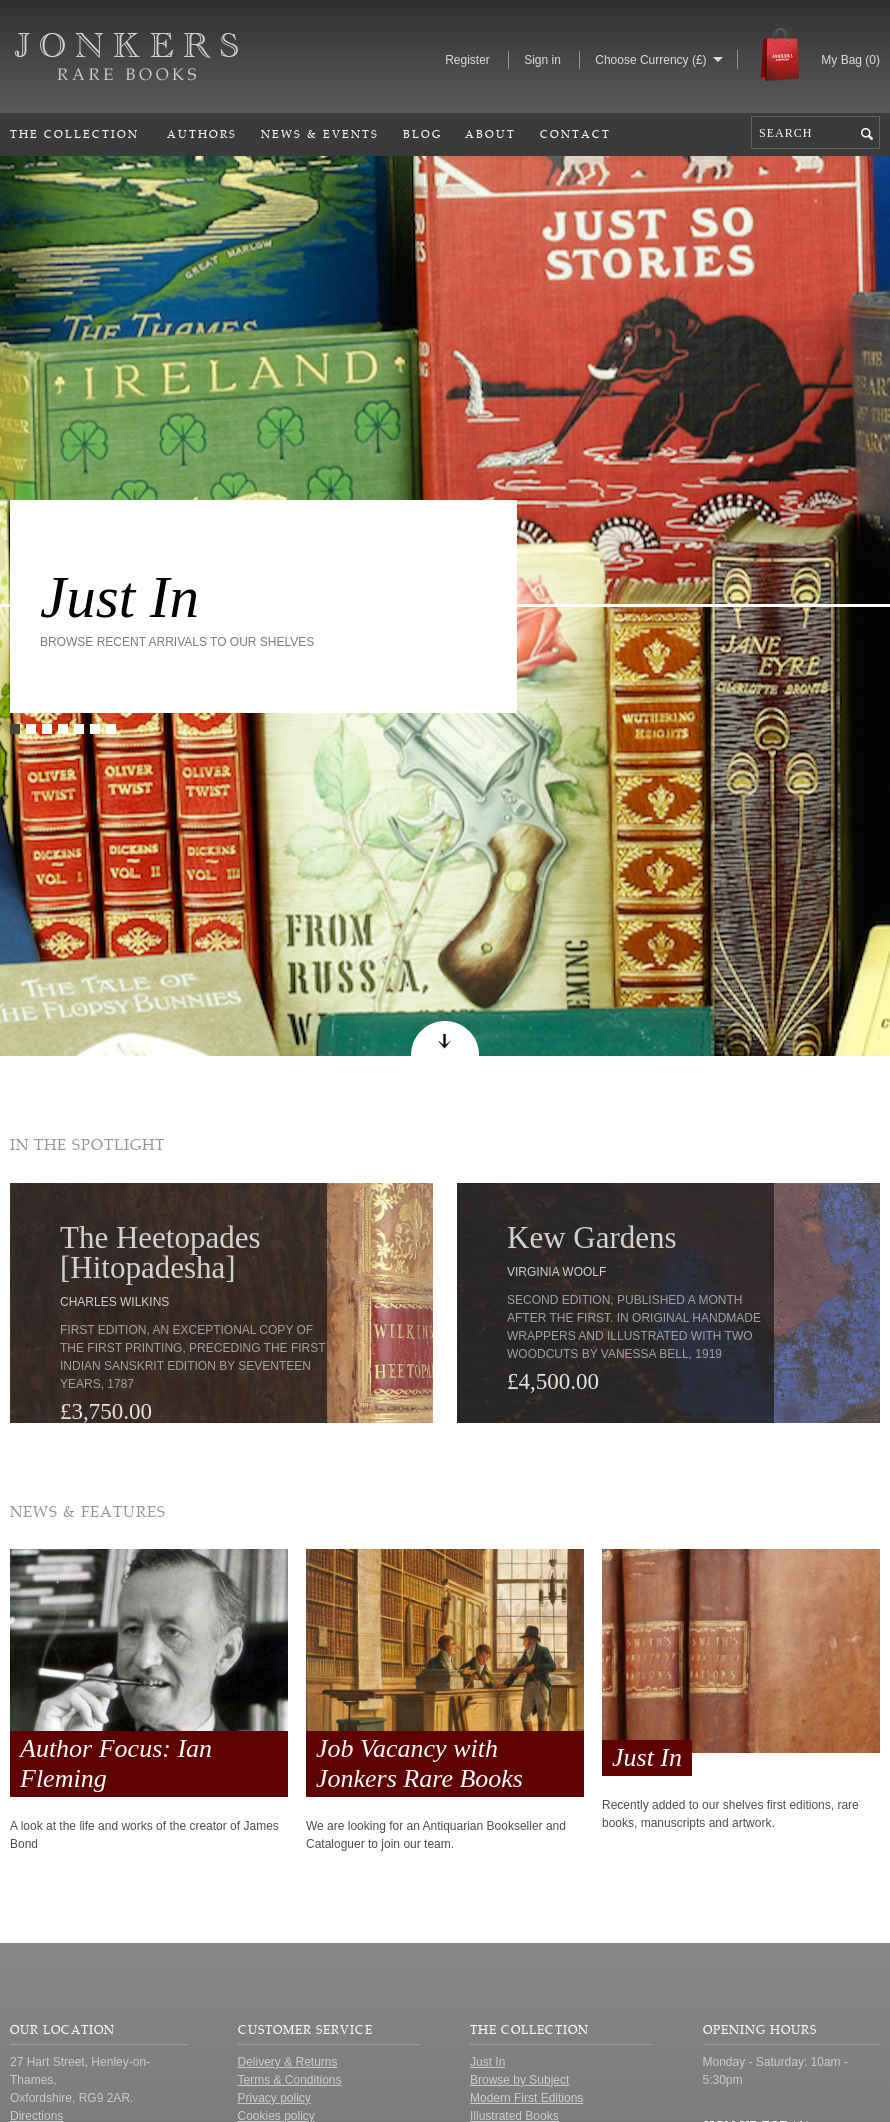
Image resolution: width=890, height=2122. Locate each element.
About (490, 133)
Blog (422, 133)
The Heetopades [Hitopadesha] (160, 1252)
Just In (119, 597)
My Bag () (850, 60)
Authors (202, 133)
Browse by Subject (519, 2080)
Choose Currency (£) (650, 60)
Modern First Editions (526, 2098)
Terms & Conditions (290, 2080)
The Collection (74, 133)
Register (467, 60)
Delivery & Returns (288, 2062)
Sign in (542, 60)
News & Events (320, 133)
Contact (575, 133)
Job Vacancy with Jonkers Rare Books (419, 1763)
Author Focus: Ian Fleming (116, 1763)
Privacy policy (274, 2098)
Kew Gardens (592, 1237)
